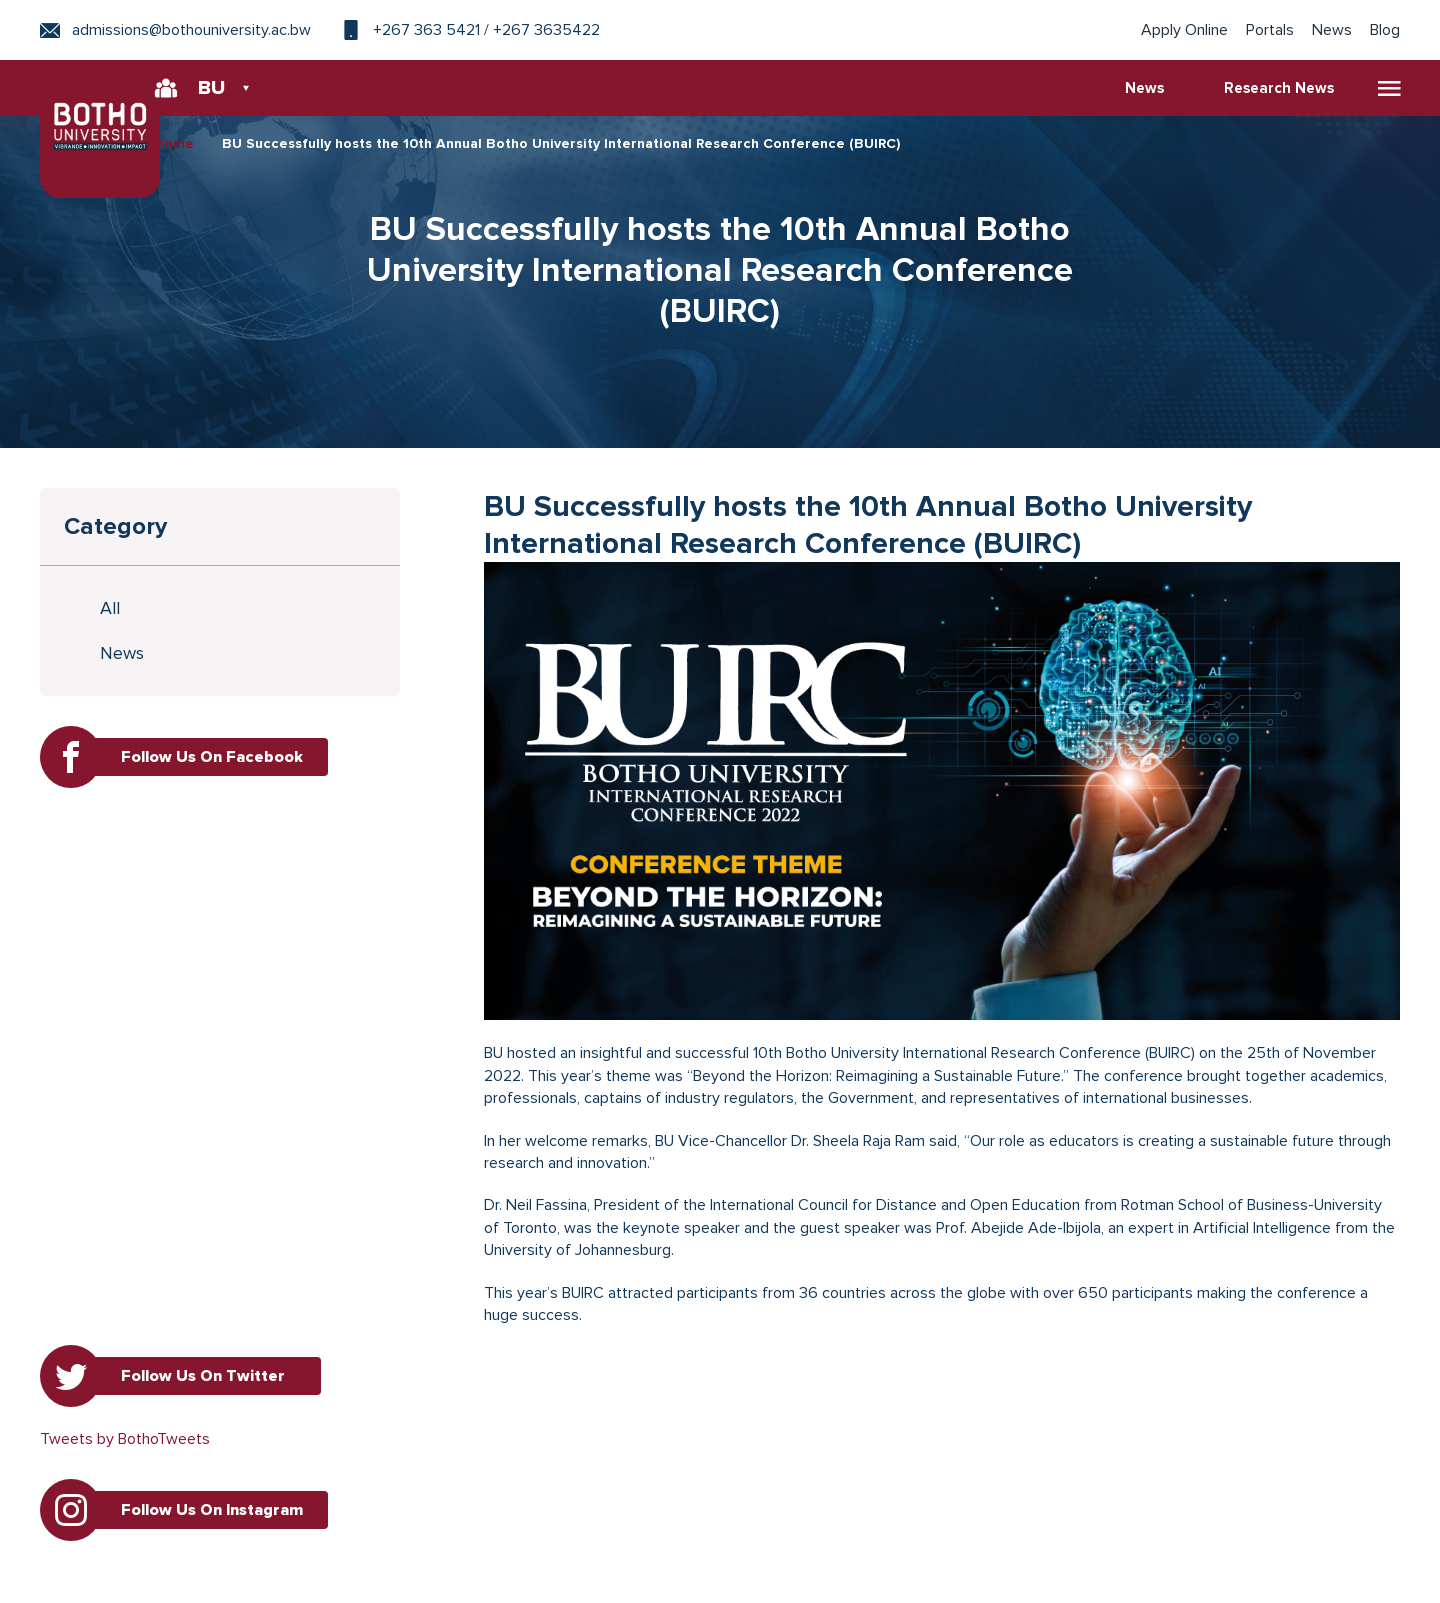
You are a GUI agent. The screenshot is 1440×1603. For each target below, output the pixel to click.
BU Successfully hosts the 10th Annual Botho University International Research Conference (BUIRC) (561, 143)
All (111, 608)
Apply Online (1184, 30)
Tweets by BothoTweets (125, 1439)
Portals (1270, 30)
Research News (1279, 88)
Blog (1385, 30)
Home (174, 143)
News (1332, 30)
